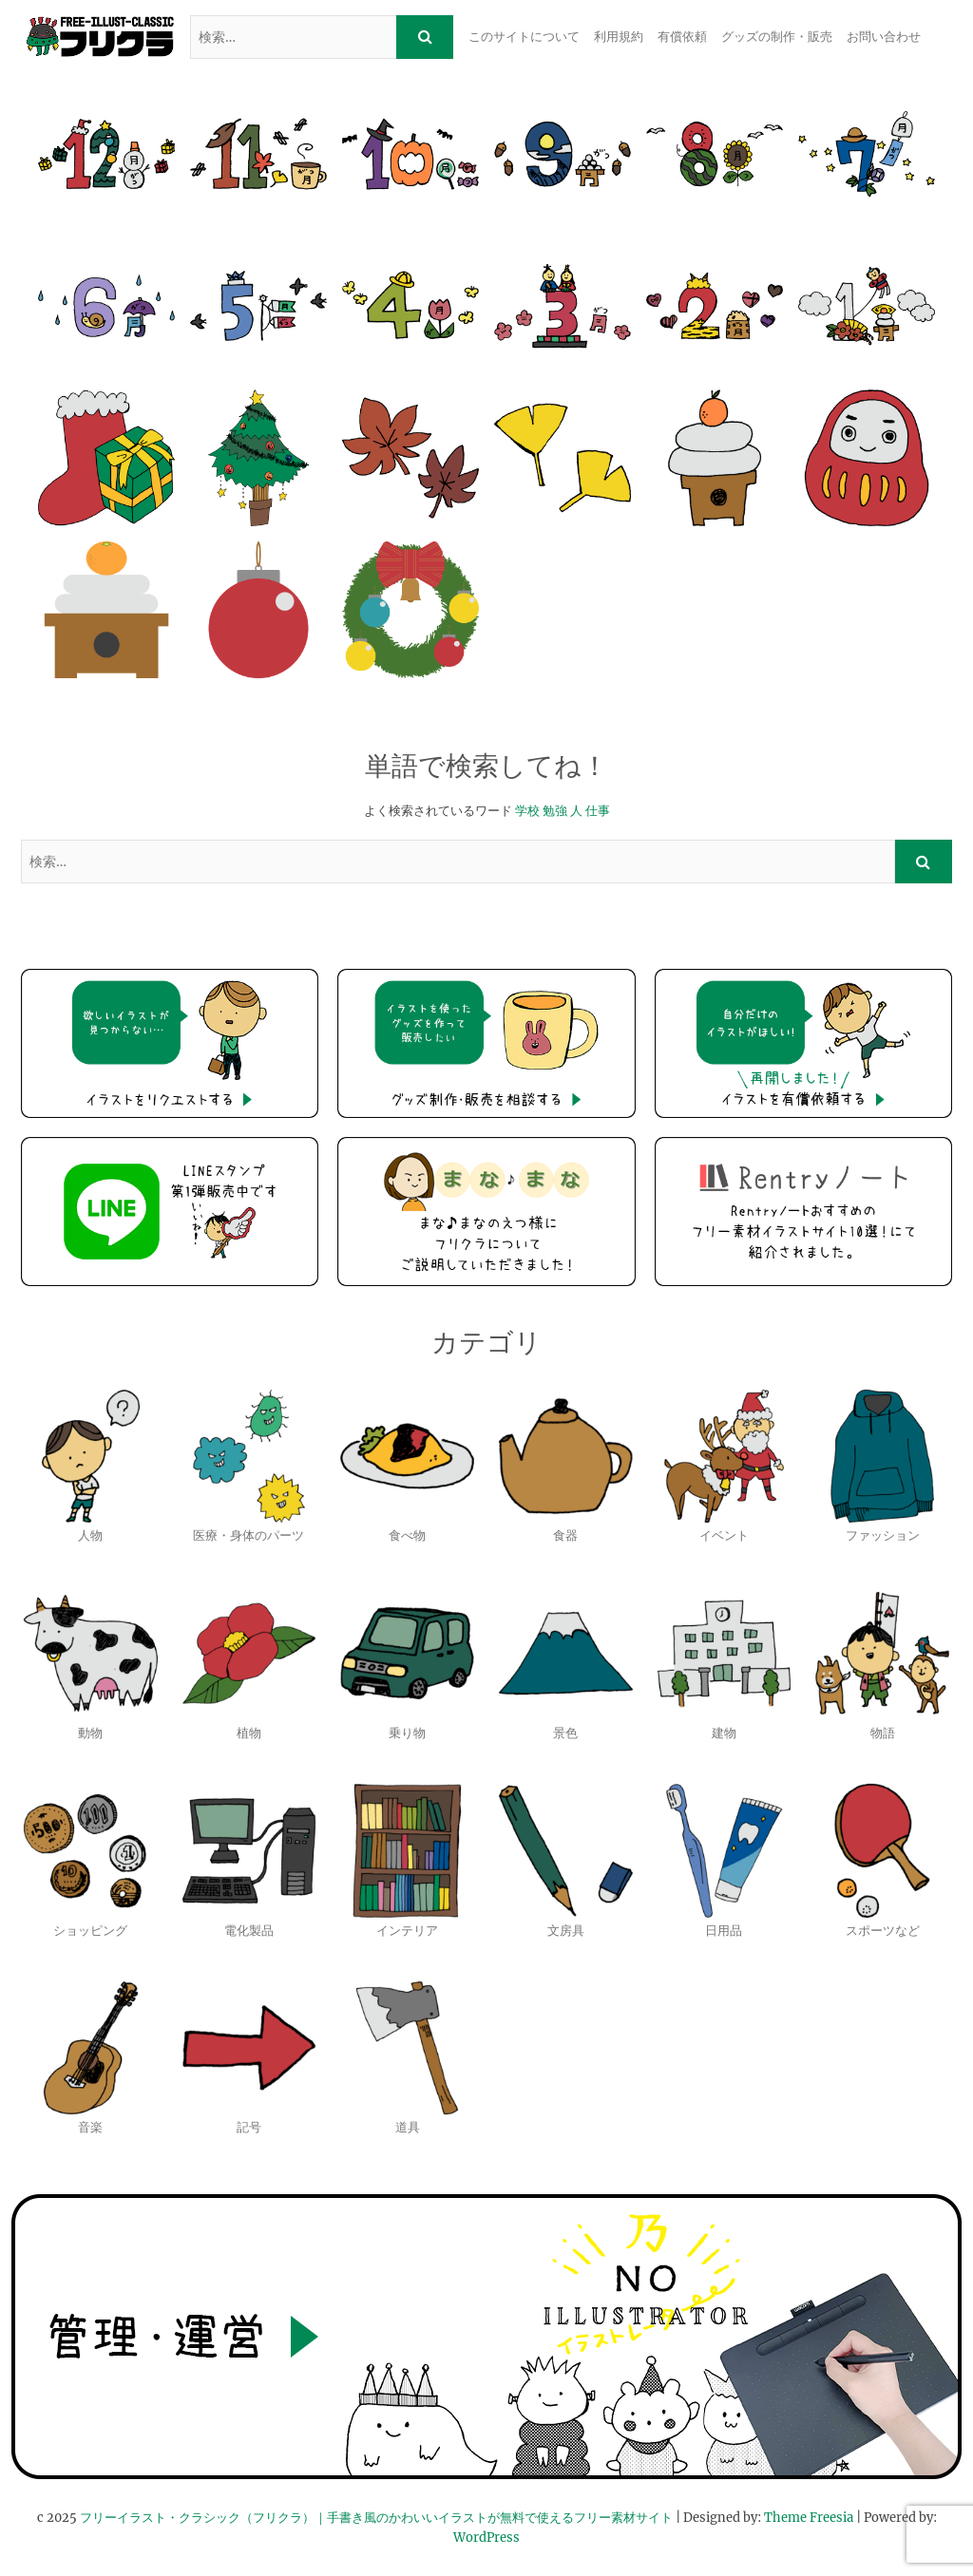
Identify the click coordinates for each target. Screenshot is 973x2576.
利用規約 (618, 36)
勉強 (555, 811)
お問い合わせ (884, 36)
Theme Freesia (808, 2518)
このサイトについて (524, 36)
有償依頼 (682, 36)
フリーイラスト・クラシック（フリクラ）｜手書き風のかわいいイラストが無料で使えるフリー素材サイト (376, 2518)
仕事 (597, 811)
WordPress (486, 2537)
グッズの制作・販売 (776, 36)
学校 (527, 811)
